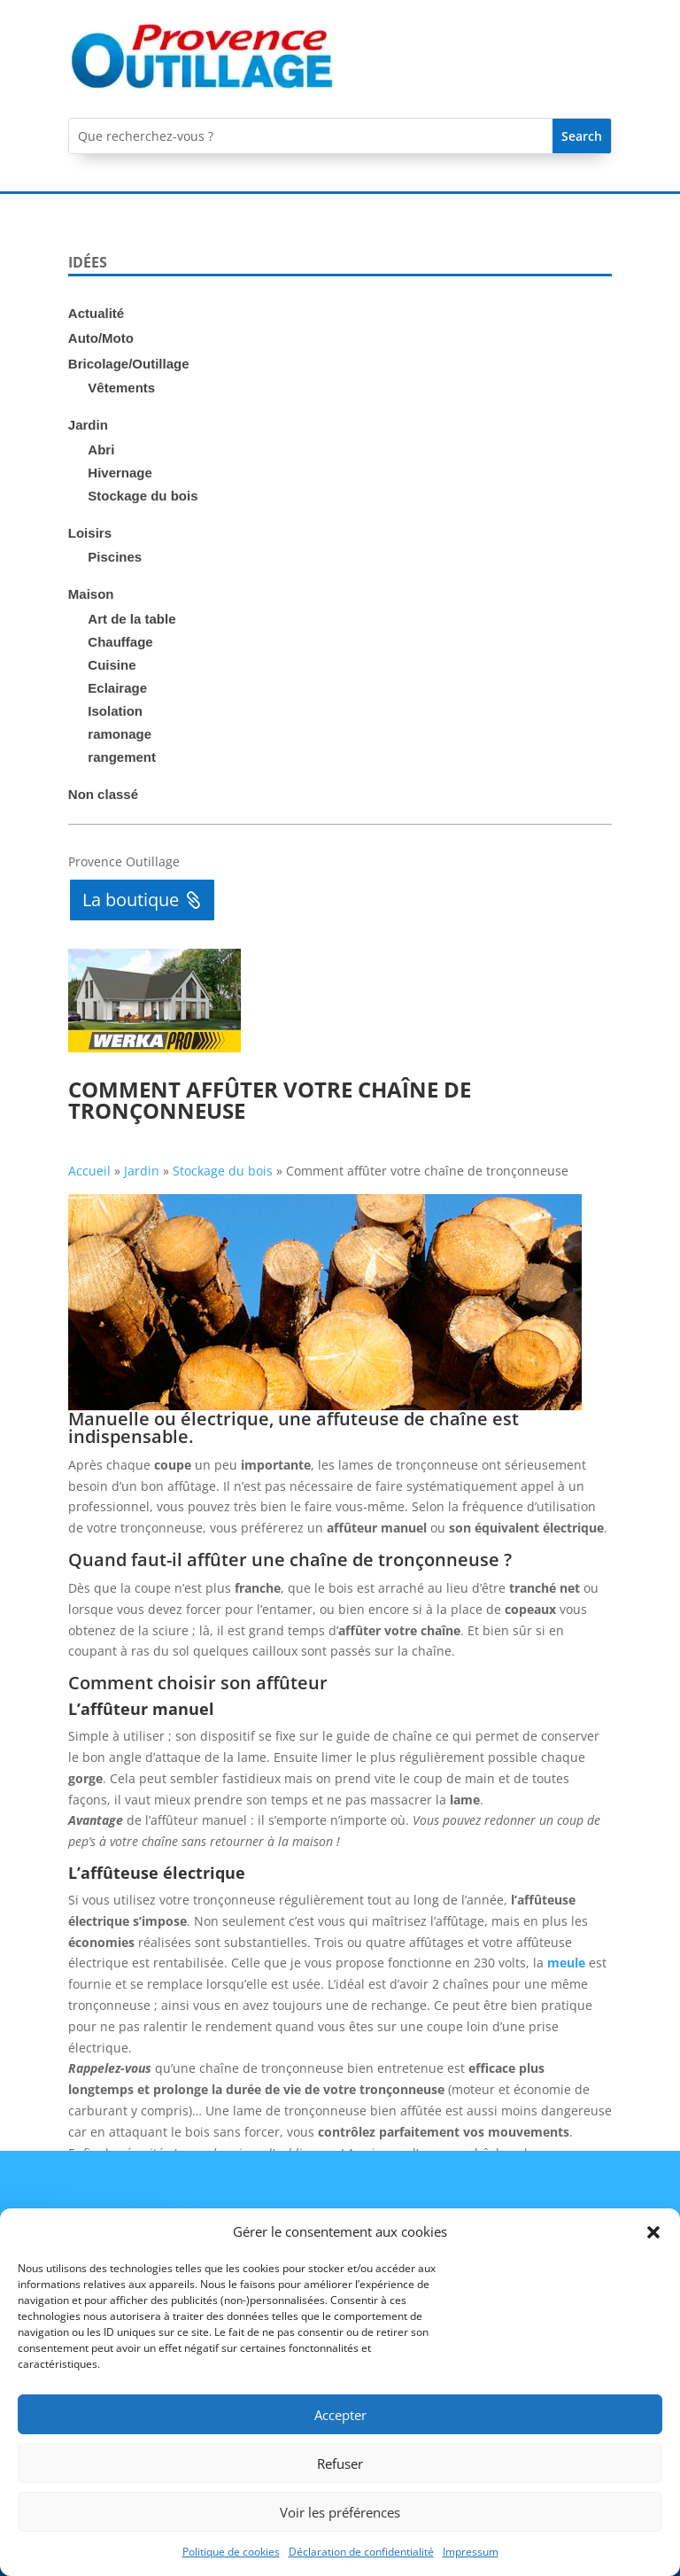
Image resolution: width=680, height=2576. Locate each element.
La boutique (130, 900)
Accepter (340, 2415)
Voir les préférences (340, 2512)
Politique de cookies (231, 2551)
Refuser (340, 2463)
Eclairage (117, 687)
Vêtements (121, 387)
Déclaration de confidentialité (361, 2551)
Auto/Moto (101, 337)
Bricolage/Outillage (128, 363)
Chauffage (120, 641)
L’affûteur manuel (141, 1708)
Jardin (88, 424)
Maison (91, 593)
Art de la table (131, 618)
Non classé (103, 794)
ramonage (119, 733)
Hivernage (120, 472)
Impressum (470, 2551)
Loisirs (90, 532)
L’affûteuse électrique (156, 1872)
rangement (122, 756)
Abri (101, 449)
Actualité (96, 313)
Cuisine (111, 664)
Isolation (115, 710)
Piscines (115, 556)
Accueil (89, 1170)
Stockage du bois (142, 495)
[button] (653, 2232)
